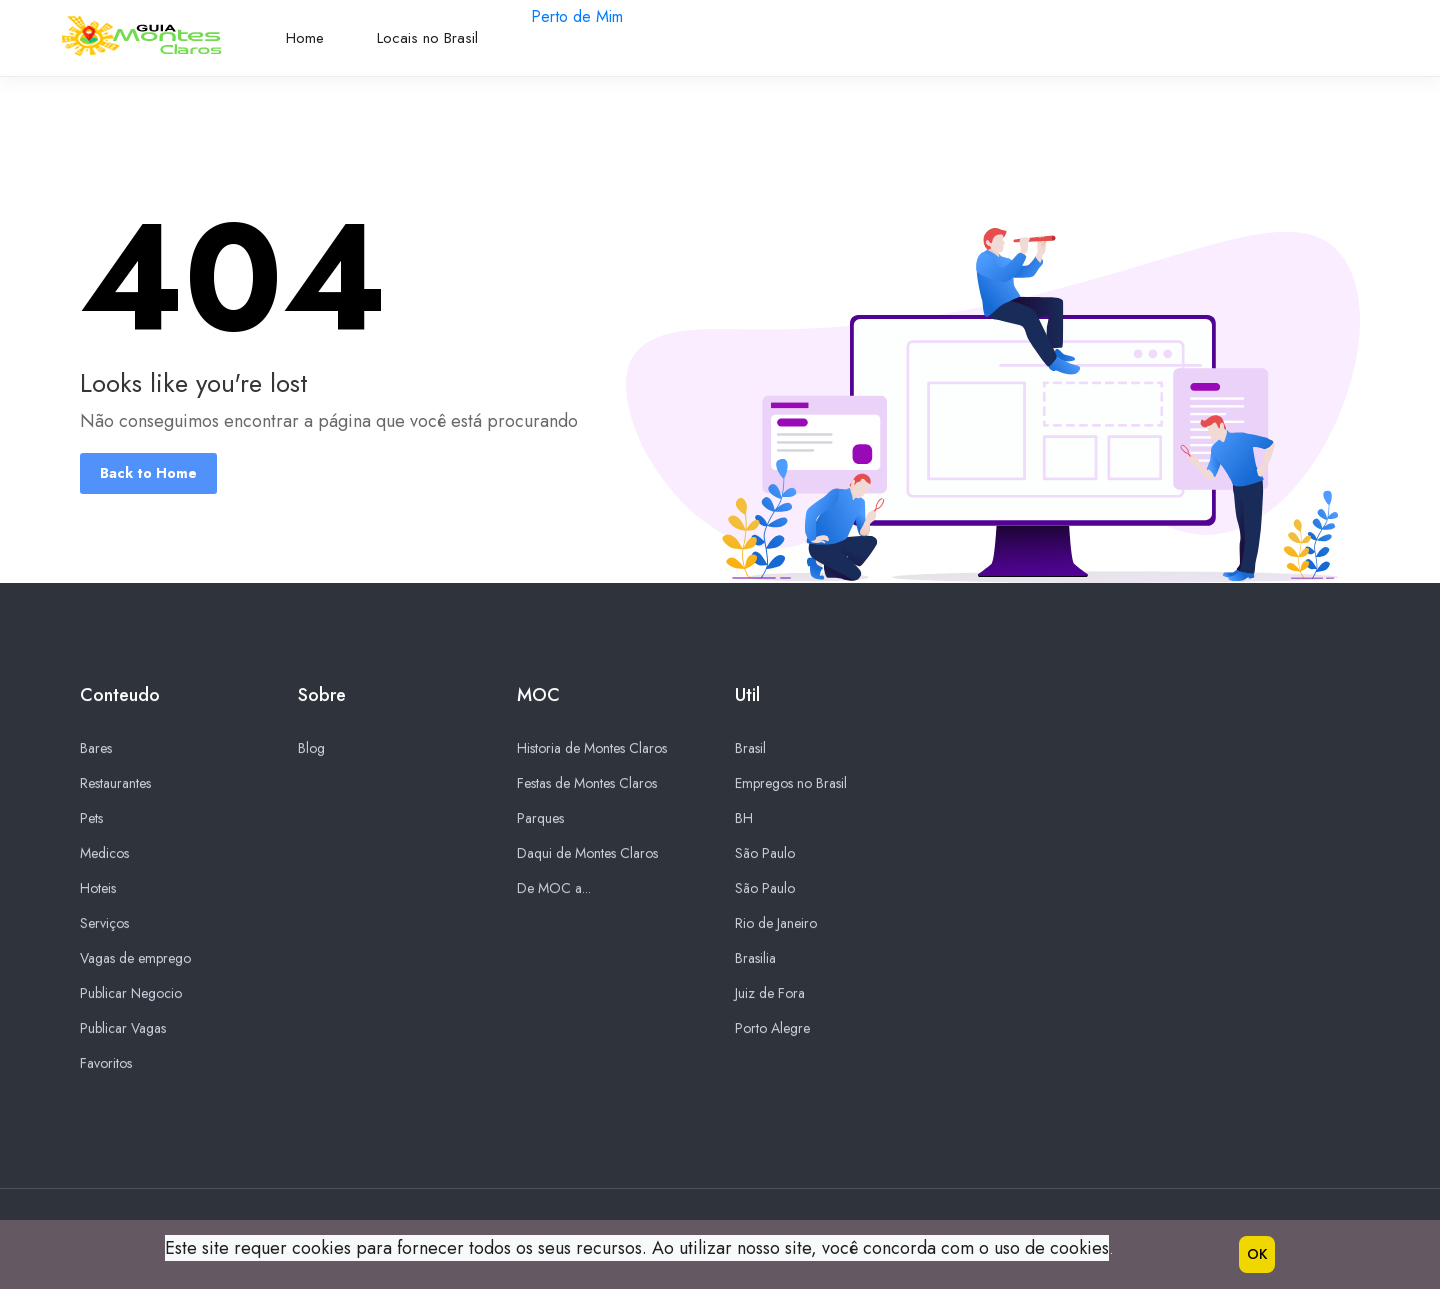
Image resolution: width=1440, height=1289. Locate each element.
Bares (96, 749)
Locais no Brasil (427, 38)
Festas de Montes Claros (587, 784)
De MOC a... (554, 889)
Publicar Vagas (123, 1029)
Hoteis (98, 889)
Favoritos (106, 1064)
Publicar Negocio (131, 994)
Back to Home (148, 473)
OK (1257, 1254)
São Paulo (765, 854)
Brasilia (755, 959)
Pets (91, 819)
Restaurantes (115, 784)
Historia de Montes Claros (592, 749)
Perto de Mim (577, 16)
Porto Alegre (772, 1029)
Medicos (104, 854)
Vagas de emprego (135, 959)
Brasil (750, 749)
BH (744, 819)
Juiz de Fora (770, 994)
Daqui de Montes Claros (587, 854)
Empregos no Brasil (791, 784)
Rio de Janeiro (776, 924)
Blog (311, 749)
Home (305, 38)
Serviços (104, 924)
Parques (540, 819)
